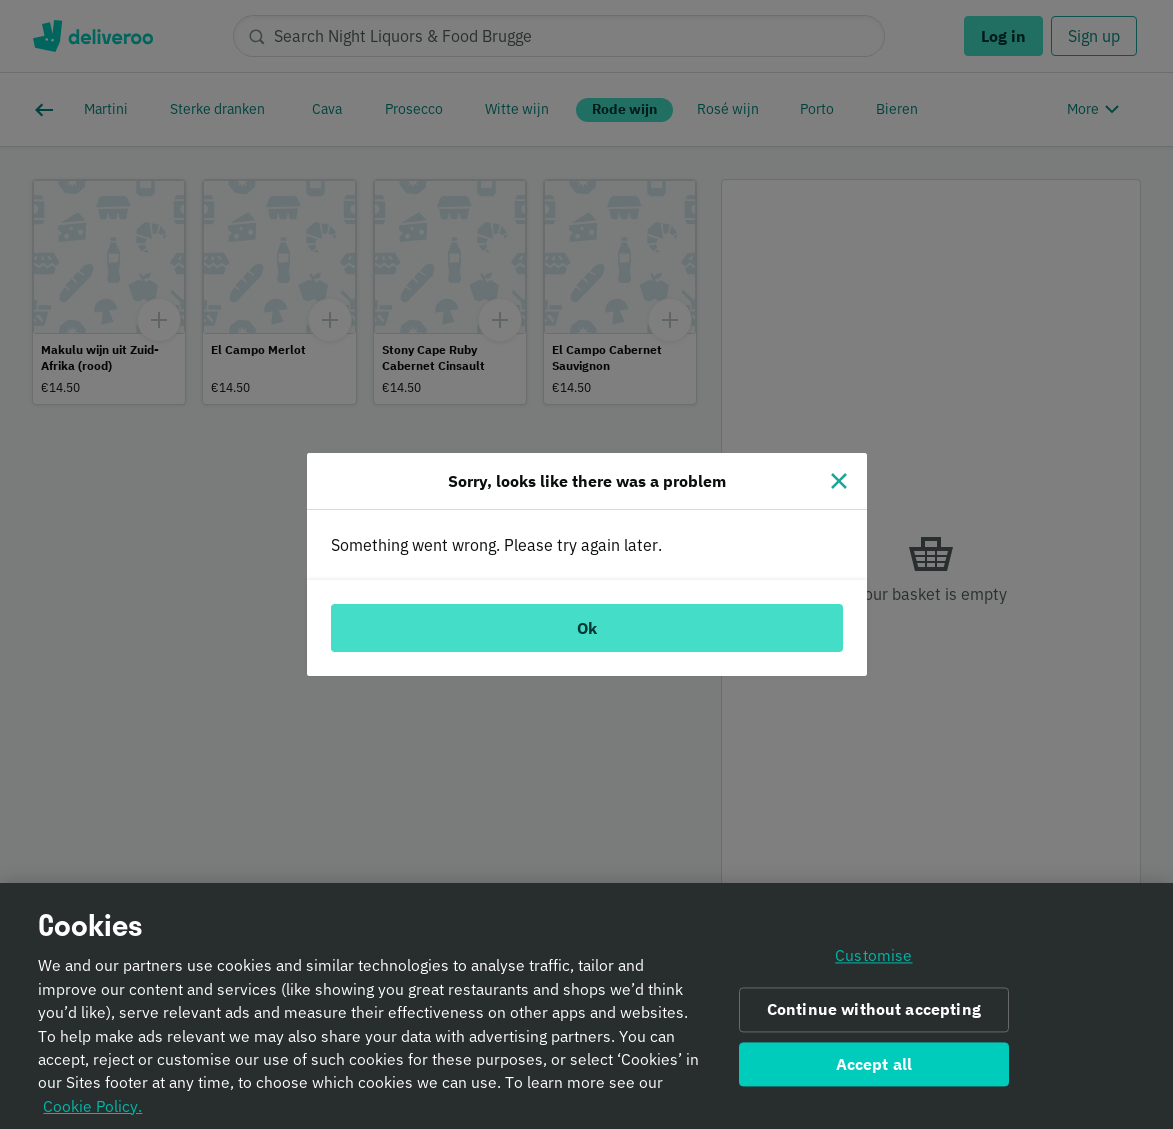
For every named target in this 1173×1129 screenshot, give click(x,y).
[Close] (839, 481)
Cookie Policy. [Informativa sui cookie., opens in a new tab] (92, 1112)
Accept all (874, 1070)
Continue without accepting (874, 1016)
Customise (873, 962)
